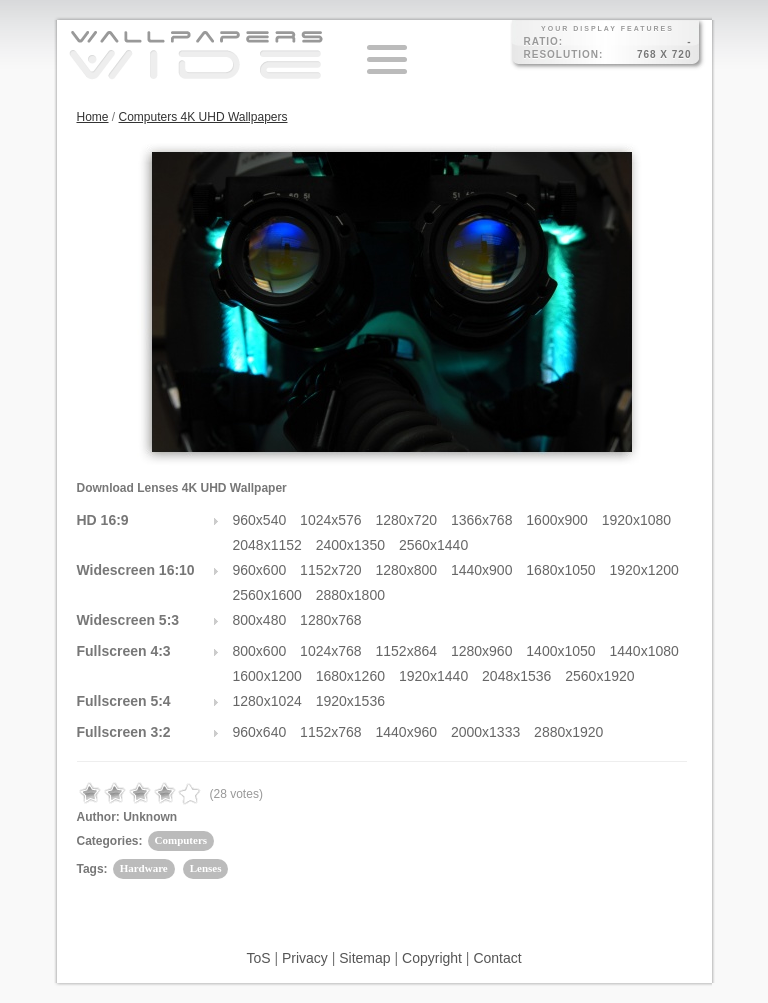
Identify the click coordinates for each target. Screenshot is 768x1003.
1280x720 (407, 520)
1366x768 (482, 520)
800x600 (260, 651)
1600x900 (557, 520)
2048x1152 (267, 545)
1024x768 (331, 651)
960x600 (260, 570)
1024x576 (331, 520)
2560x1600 (267, 595)
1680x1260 (350, 676)
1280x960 (482, 651)
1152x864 (407, 651)
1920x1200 (644, 570)
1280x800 (407, 570)
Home (93, 117)
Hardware (144, 868)
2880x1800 (350, 595)
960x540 (260, 520)
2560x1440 (433, 545)
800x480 (260, 620)
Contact (497, 958)
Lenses (206, 868)
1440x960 (407, 732)
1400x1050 (560, 651)
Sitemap (364, 958)
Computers (181, 840)
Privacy (305, 958)
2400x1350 (350, 545)
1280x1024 (267, 701)
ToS (258, 958)
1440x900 (482, 570)
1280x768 (331, 620)
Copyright (432, 958)
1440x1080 (644, 651)
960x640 (260, 732)
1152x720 (331, 570)
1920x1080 (636, 520)
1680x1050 (560, 570)
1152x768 (331, 732)
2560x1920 (599, 676)
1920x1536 (350, 701)
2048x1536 (516, 676)
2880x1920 (568, 732)
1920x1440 (433, 676)
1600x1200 (267, 676)
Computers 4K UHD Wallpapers (203, 117)
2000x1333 (485, 732)
